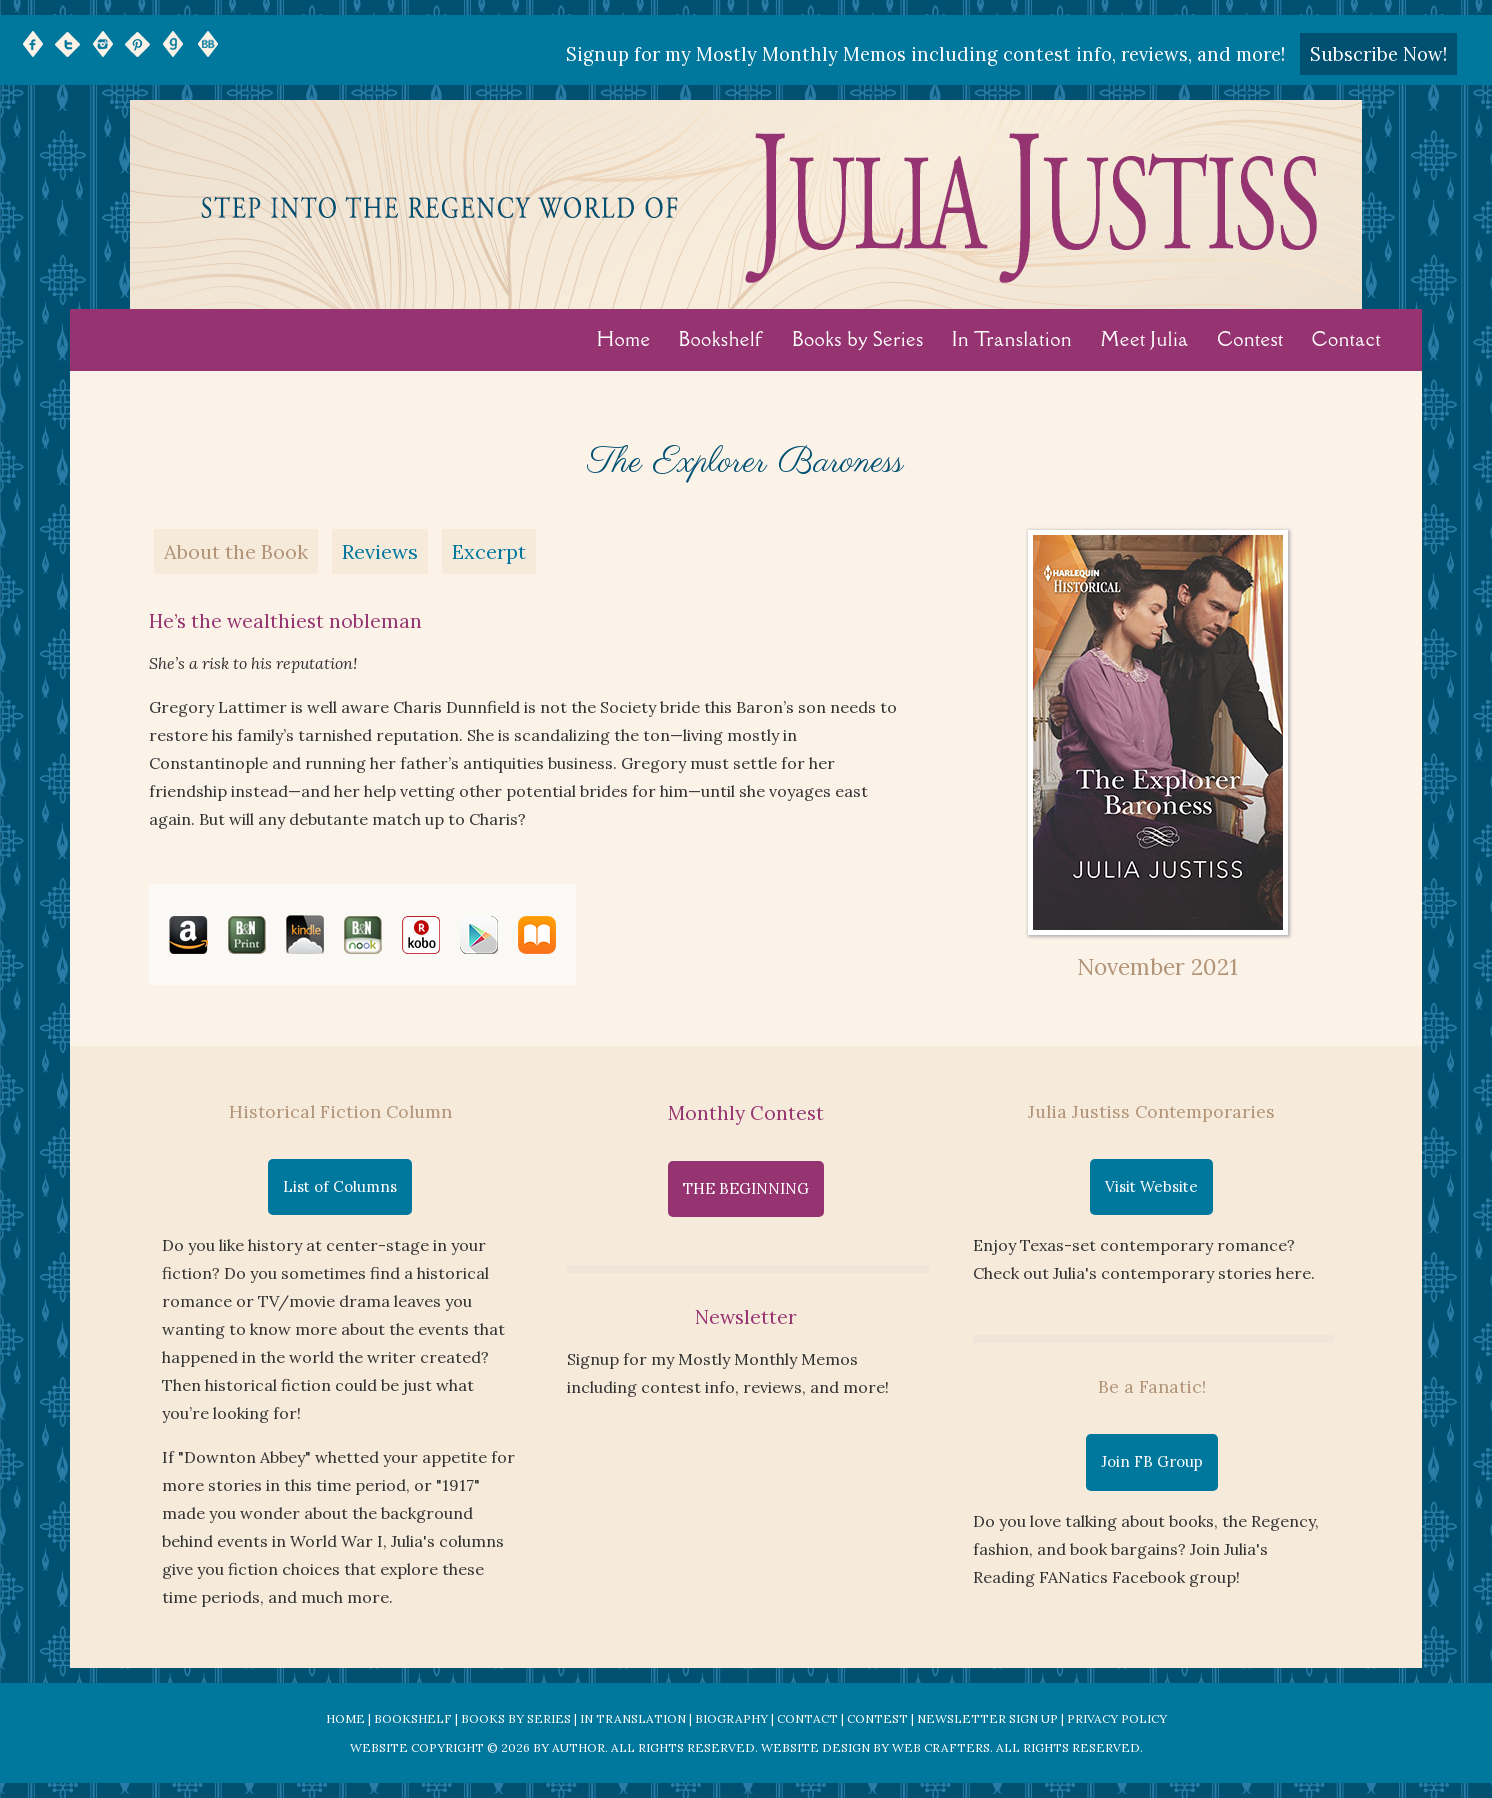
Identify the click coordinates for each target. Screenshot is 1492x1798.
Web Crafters (941, 1747)
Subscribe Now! (1378, 54)
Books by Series (858, 339)
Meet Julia (1144, 339)
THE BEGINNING (746, 1188)
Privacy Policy (1117, 1718)
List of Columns (340, 1186)
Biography (731, 1718)
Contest (1250, 339)
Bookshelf (722, 339)
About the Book (236, 551)
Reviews (380, 551)
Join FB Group (1152, 1461)
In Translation (1012, 339)
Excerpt (489, 551)
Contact (1347, 339)
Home (624, 339)
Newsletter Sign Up (987, 1718)
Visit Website (1151, 1186)
